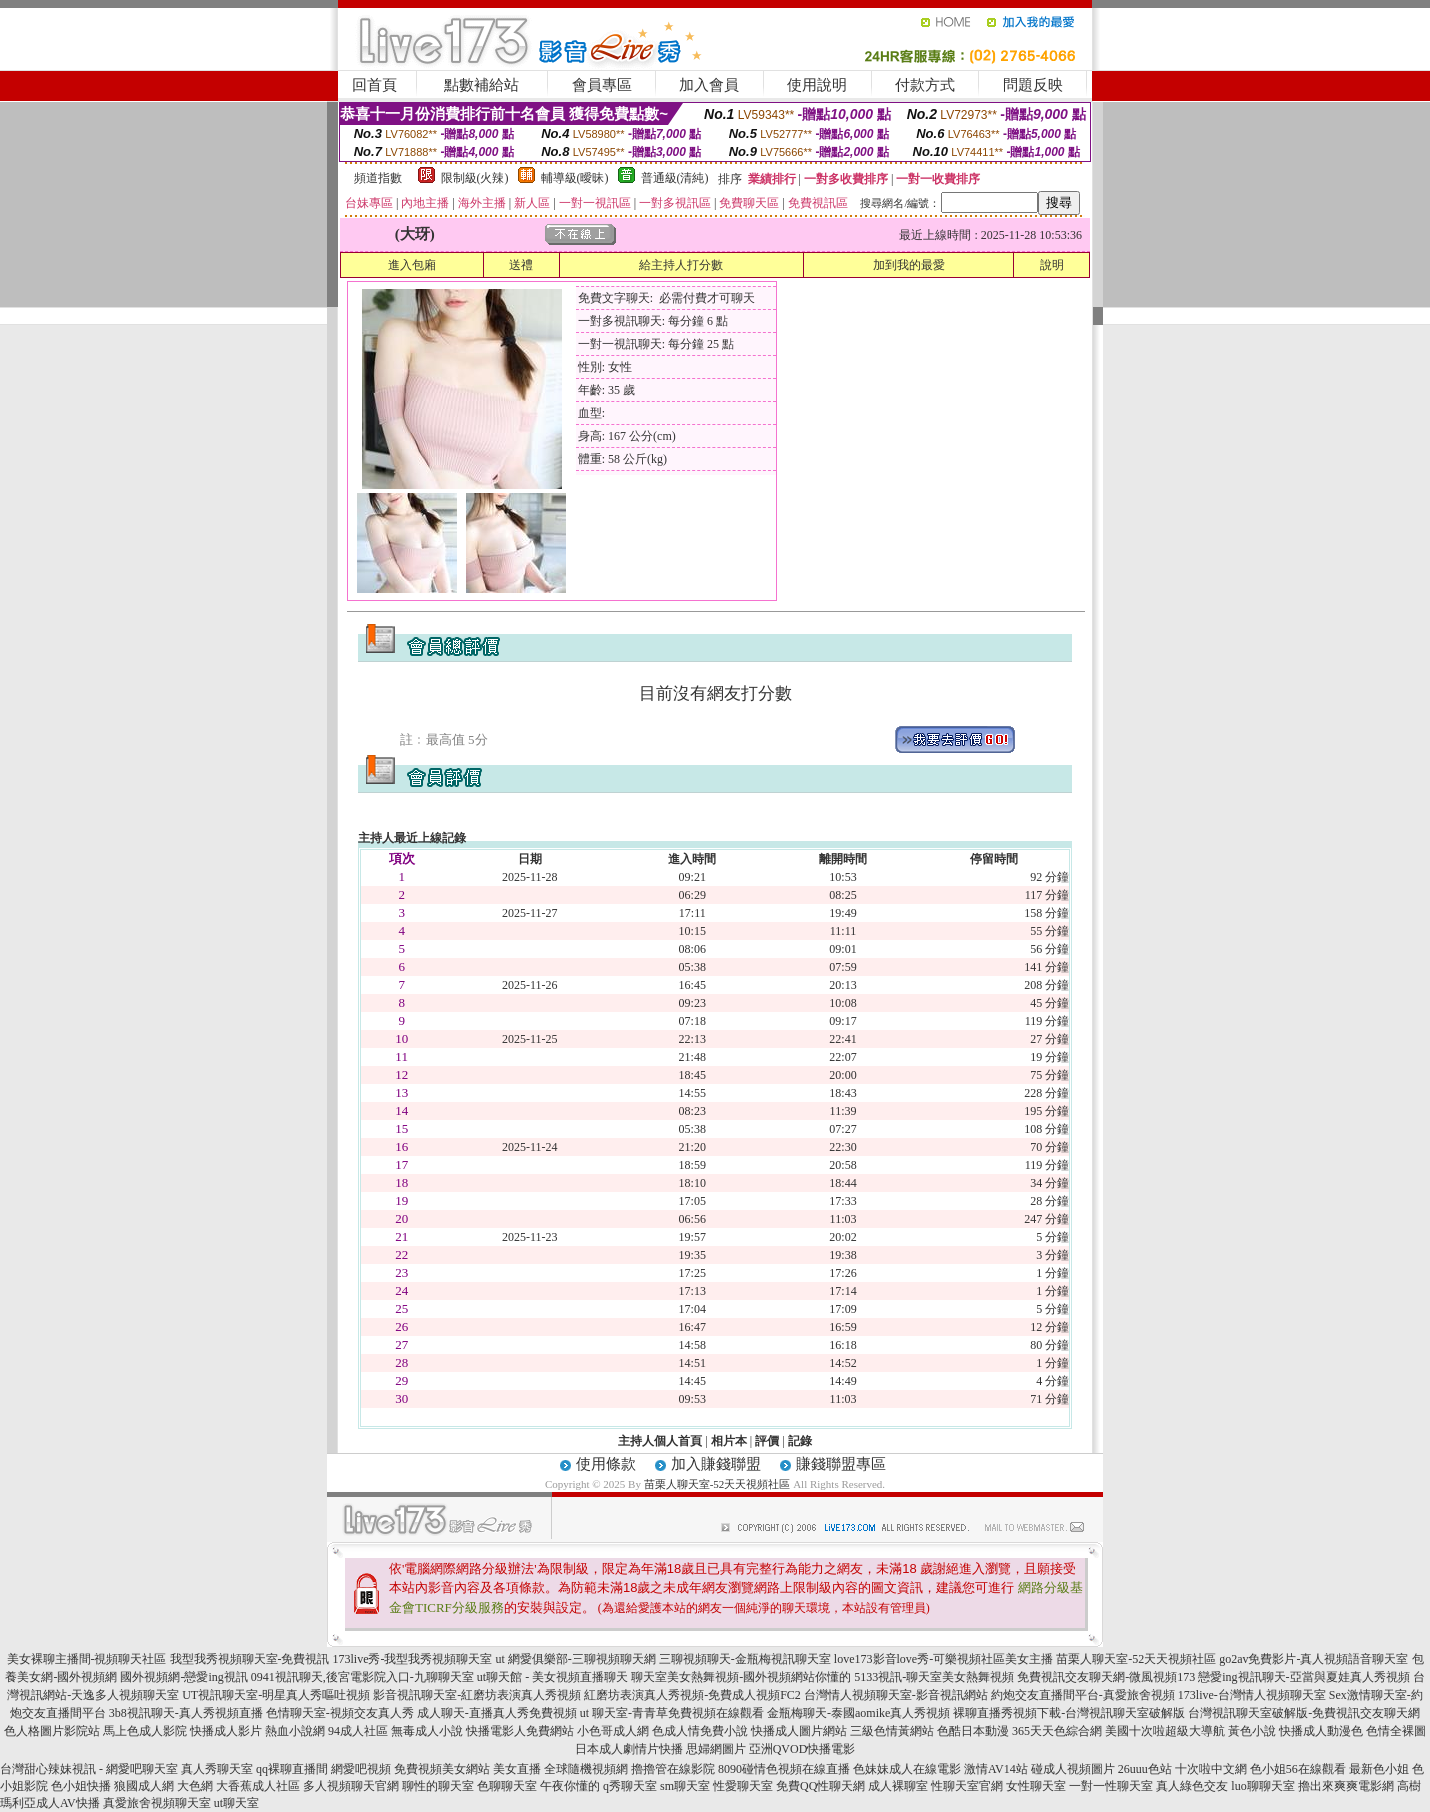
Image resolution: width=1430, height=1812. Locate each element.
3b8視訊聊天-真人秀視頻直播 (186, 1713)
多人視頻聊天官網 (351, 1786)
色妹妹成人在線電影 (907, 1769)
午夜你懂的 (570, 1786)
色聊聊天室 (507, 1786)
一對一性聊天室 (1111, 1786)
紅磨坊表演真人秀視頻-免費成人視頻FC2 (692, 1695)
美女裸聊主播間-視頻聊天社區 (87, 1659)
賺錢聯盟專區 (841, 1464)
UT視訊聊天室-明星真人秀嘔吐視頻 (276, 1695)
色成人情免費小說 (700, 1731)
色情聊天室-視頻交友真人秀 (340, 1713)
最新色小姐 (1379, 1769)
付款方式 (925, 85)
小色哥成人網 (613, 1731)
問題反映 (1033, 85)
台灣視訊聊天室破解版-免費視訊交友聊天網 (1304, 1713)
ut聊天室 (236, 1803)
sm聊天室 (685, 1786)
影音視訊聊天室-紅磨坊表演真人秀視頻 (477, 1695)
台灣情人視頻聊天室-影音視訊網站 (896, 1695)
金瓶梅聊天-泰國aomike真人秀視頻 (858, 1713)
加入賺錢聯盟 (716, 1464)
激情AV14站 (996, 1769)
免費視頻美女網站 (442, 1769)
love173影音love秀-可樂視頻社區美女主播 (943, 1659)
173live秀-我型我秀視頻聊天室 (413, 1659)
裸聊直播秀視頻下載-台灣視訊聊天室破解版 (1069, 1713)
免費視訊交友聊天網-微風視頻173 (1106, 1677)
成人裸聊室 (898, 1786)
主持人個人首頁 (660, 1441)
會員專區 (602, 85)
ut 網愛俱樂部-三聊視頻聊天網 (576, 1659)
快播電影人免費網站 (520, 1731)
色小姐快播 (81, 1786)
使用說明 (817, 85)
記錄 (800, 1441)
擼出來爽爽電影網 (1346, 1786)
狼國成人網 (144, 1786)
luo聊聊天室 (1262, 1786)
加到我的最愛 (909, 265)
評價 (767, 1441)
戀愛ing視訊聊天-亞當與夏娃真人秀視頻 (1303, 1677)
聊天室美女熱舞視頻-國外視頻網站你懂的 (741, 1677)
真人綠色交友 (1192, 1786)
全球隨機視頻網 (586, 1769)
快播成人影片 (226, 1731)
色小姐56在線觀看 (1298, 1769)
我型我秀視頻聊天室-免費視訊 (250, 1659)
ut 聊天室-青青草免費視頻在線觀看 (672, 1713)
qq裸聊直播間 (292, 1769)
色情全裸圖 (1396, 1731)
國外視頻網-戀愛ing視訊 (183, 1677)
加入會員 (709, 85)
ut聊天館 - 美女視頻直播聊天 (552, 1677)
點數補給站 (481, 85)
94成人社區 (358, 1731)
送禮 (521, 265)
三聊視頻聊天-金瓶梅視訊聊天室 (745, 1659)
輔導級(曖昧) (575, 178)
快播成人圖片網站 (799, 1731)
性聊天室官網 (967, 1786)
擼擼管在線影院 (673, 1769)
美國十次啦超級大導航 (1165, 1731)
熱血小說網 (295, 1731)
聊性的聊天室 (438, 1786)
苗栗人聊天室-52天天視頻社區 (717, 1484)
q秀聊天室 (630, 1786)
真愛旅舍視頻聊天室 (157, 1803)
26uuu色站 (1145, 1769)
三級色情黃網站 (892, 1731)
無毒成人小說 (427, 1731)
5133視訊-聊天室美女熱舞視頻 (934, 1677)
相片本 (729, 1441)
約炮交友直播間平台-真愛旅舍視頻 (1083, 1695)
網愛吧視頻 (361, 1769)
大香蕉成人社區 (258, 1786)
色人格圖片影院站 (52, 1731)
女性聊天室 (1036, 1786)
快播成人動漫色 (1321, 1731)
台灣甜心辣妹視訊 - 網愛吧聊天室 (89, 1769)
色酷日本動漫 (973, 1731)
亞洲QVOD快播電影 (802, 1749)
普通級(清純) (675, 178)
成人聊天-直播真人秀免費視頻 (497, 1713)
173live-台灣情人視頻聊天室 (1252, 1695)
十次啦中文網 (1211, 1769)
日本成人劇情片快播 (629, 1749)
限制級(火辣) (475, 178)
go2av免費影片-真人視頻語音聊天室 (1313, 1659)
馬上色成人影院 (145, 1731)
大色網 (195, 1786)
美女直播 (517, 1769)
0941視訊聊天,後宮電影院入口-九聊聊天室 (362, 1677)
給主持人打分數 (681, 265)
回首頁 (374, 85)
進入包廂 (412, 265)
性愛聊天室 (743, 1786)
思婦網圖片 (716, 1749)
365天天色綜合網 (1057, 1731)
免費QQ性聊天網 (820, 1786)
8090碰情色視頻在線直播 (784, 1769)
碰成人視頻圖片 (1073, 1769)
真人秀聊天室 (217, 1769)
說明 (1052, 265)
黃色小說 (1252, 1731)
